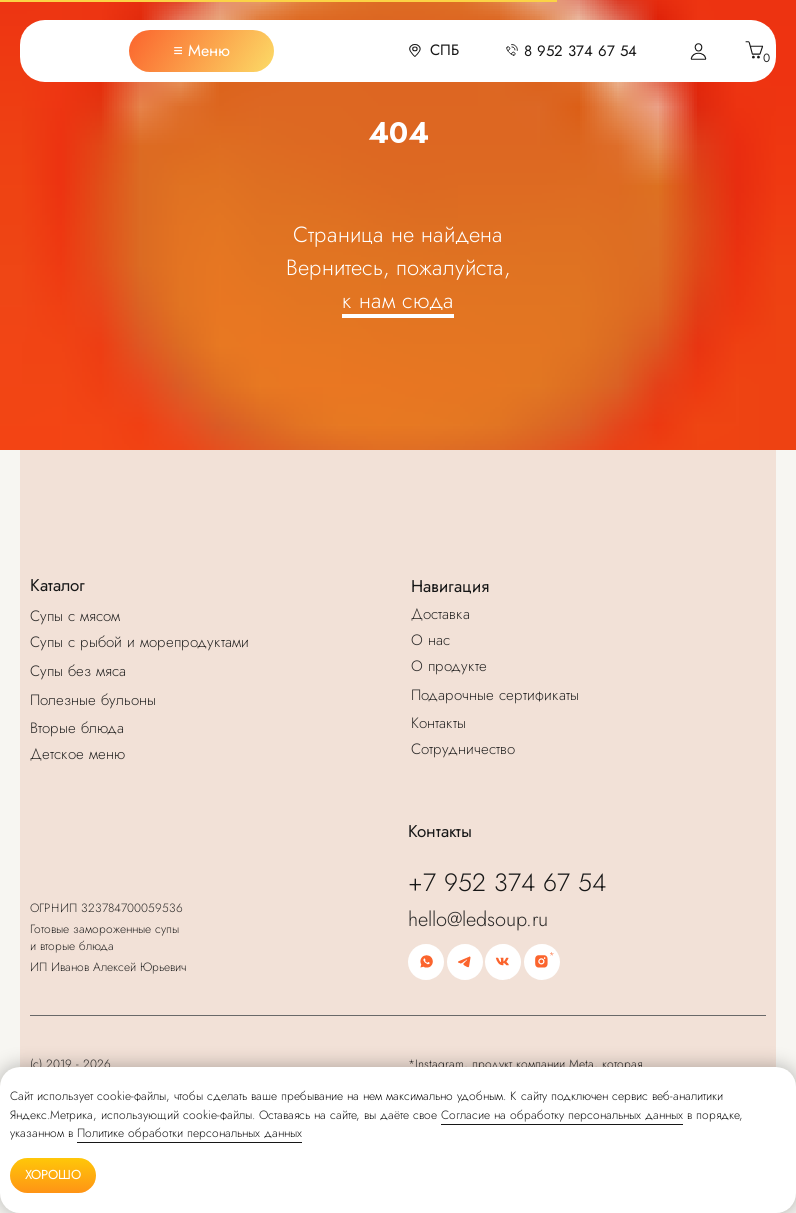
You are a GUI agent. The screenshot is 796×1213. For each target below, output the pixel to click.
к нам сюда (398, 300)
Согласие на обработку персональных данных (562, 1115)
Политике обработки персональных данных (189, 1133)
